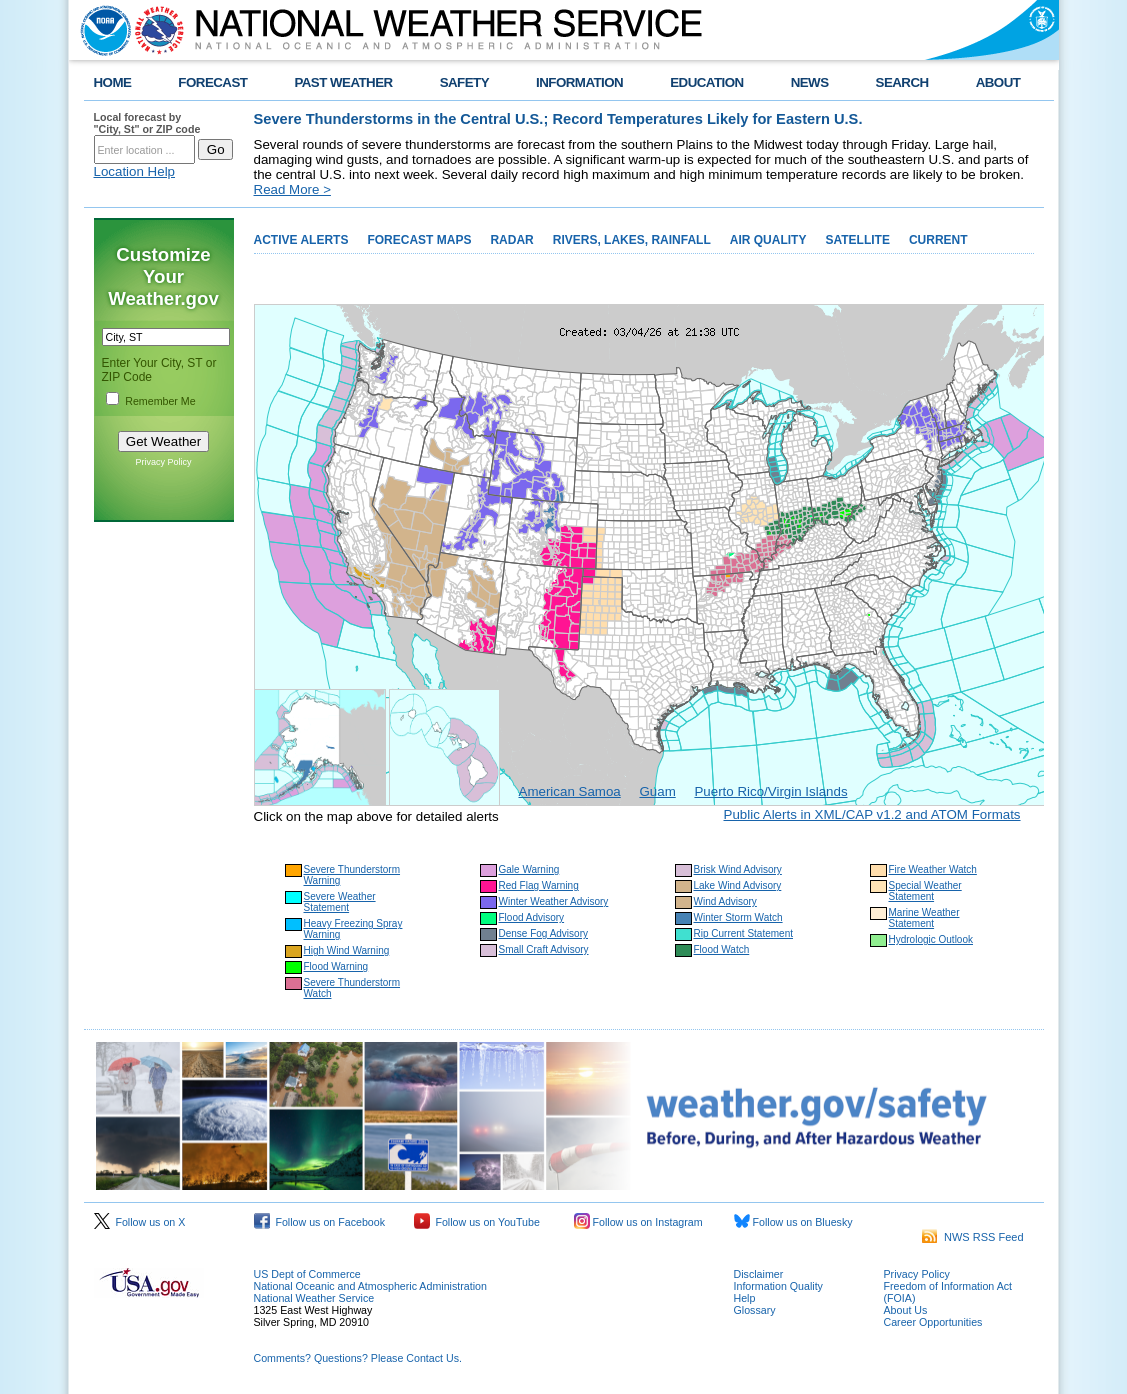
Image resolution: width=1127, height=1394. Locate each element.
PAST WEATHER (343, 82)
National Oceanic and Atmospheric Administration (370, 1286)
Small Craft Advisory (544, 949)
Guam (657, 791)
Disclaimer (759, 1274)
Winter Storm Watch (738, 917)
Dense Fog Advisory (544, 933)
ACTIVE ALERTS (301, 240)
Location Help (135, 171)
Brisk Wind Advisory (738, 869)
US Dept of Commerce (307, 1274)
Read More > (292, 189)
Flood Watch (722, 949)
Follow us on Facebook (320, 1222)
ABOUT (998, 82)
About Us (906, 1310)
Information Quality (778, 1286)
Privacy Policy (163, 462)
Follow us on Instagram (638, 1222)
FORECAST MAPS (419, 240)
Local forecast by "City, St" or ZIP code (147, 123)
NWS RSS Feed (973, 1237)
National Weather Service (314, 1298)
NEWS (810, 82)
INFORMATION (579, 82)
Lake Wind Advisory (738, 885)
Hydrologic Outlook (931, 939)
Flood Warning (336, 966)
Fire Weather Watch (933, 869)
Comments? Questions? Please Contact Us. (358, 1358)
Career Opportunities (933, 1322)
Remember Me (160, 401)
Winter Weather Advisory (554, 901)
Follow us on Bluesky (793, 1222)
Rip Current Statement (744, 933)
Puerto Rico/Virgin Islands (770, 791)
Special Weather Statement (925, 891)
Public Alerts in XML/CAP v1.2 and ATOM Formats (872, 814)
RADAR (511, 240)
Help (745, 1298)
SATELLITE (857, 240)
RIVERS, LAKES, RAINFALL (632, 240)
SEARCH (902, 82)
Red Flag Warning (539, 885)
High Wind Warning (347, 950)
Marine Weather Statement (924, 918)
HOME (113, 82)
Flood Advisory (532, 917)
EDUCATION (706, 82)
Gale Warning (529, 869)
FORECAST (212, 82)
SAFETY (464, 82)
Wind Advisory (725, 901)
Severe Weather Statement (340, 902)
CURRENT (938, 240)
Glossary (755, 1310)
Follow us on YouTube (477, 1222)
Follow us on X (140, 1222)
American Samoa (570, 791)
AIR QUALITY (768, 240)
